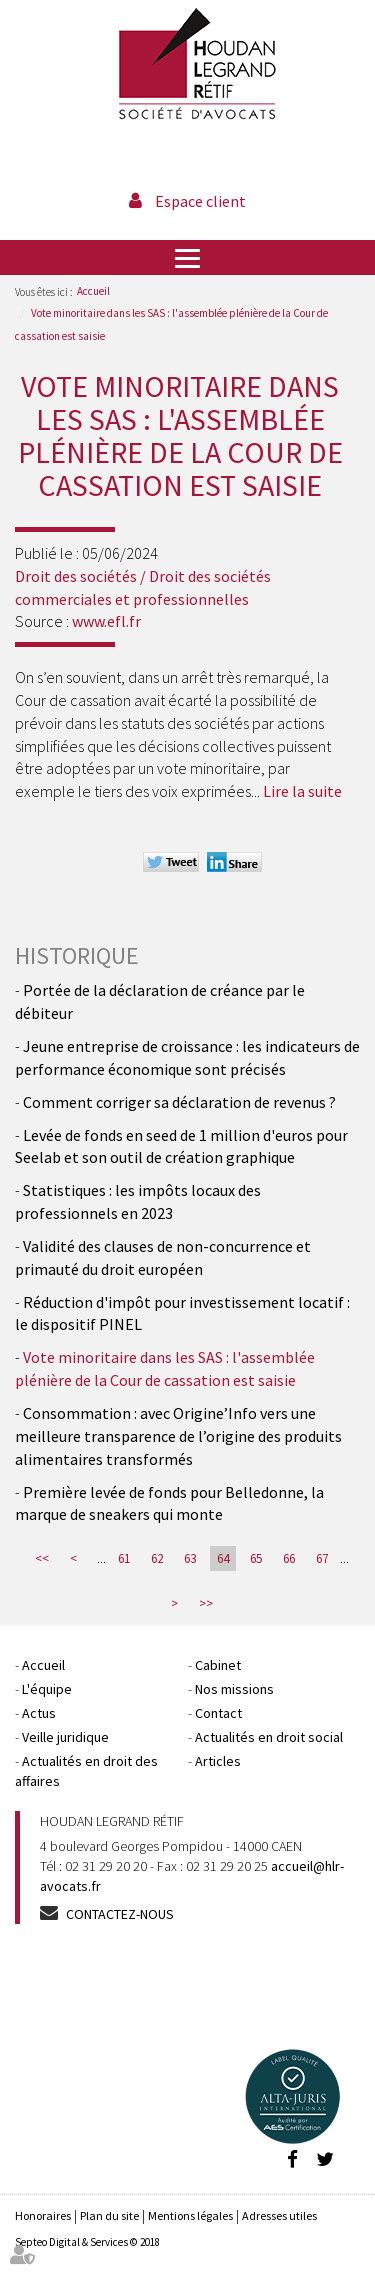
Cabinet (218, 1665)
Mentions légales (190, 2215)
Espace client (200, 201)
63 (190, 1558)
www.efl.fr (106, 621)
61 (124, 1558)
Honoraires (43, 2215)
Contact (218, 1713)
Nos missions (234, 1689)
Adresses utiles (279, 2215)
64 (223, 1558)
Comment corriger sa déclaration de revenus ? (179, 1102)
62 (157, 1558)
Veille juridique (65, 1737)
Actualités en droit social (269, 1737)
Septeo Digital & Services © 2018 (87, 2242)
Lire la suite (302, 791)
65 (256, 1558)
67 (322, 1558)
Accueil (93, 291)
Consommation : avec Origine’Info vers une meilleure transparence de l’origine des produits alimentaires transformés (178, 1436)
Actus (39, 1713)
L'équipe (47, 1689)
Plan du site (109, 2215)
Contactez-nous (120, 1914)
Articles (218, 1761)
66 (289, 1558)
